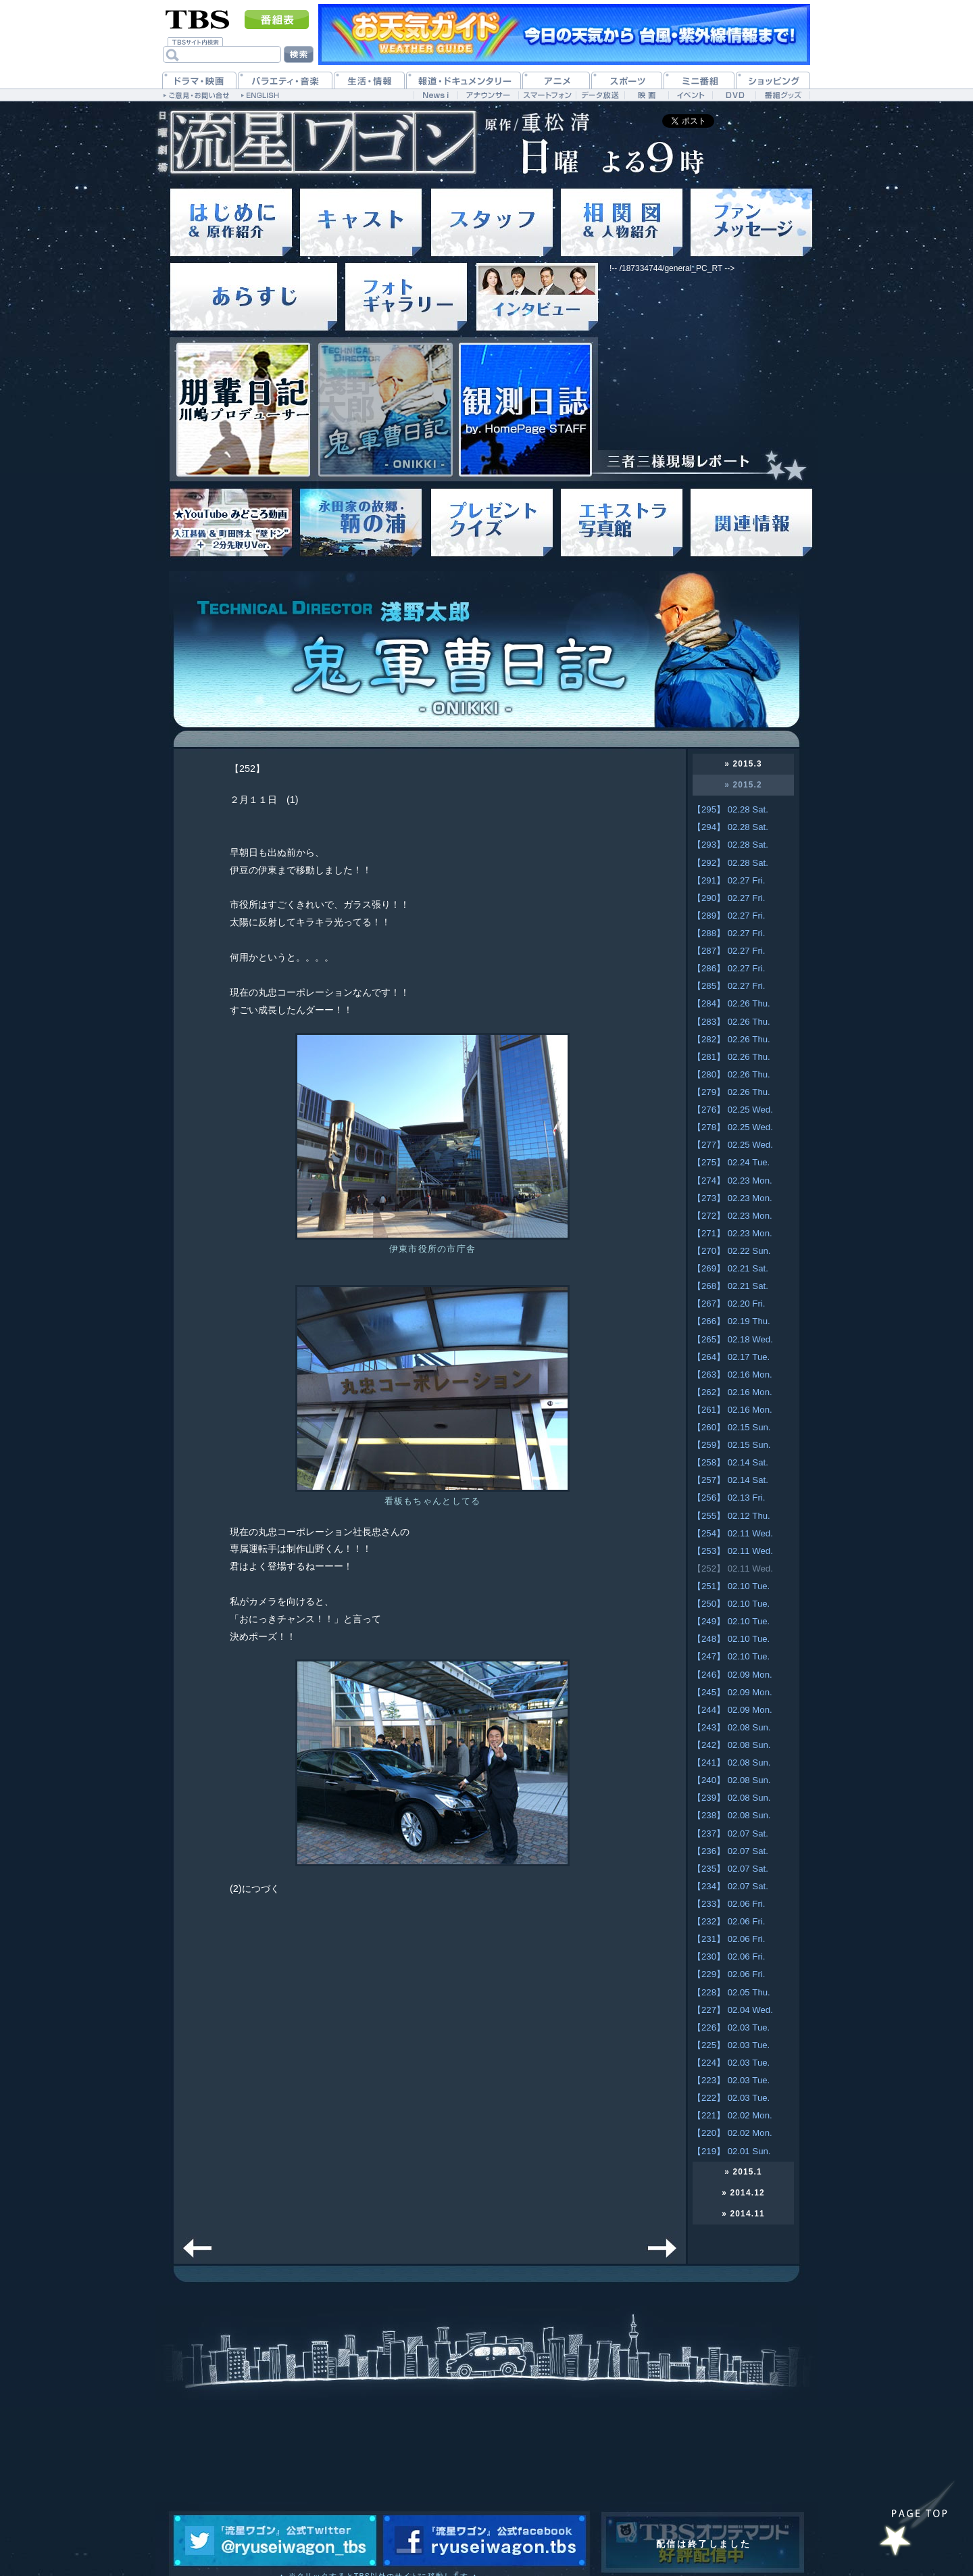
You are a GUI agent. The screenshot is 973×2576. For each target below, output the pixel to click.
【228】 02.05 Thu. (731, 1992)
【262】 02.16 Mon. (732, 1392)
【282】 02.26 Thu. (731, 1039)
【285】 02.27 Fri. (729, 986)
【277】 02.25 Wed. (733, 1145)
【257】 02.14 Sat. (730, 1480)
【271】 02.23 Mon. (732, 1233)
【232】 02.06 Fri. (729, 1921)
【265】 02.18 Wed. (733, 1339)
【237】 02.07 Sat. (730, 1833)
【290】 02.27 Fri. (729, 898)
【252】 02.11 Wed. (733, 1568)
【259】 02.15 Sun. (731, 1445)
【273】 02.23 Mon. (732, 1198)
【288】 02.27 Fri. (729, 933)
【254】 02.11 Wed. (733, 1533)
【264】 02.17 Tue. (731, 1357)
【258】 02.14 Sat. (730, 1462)
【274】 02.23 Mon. (732, 1180)
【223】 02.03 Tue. (731, 2080)
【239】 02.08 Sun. (731, 1798)
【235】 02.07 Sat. (730, 1869)
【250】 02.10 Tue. (731, 1604)
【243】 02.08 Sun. (731, 1727)
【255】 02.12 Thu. (731, 1516)
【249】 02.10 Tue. (731, 1621)
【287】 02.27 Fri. (729, 951)
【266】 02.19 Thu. (731, 1321)
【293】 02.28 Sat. (730, 845)
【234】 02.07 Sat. (730, 1886)
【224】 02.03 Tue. (731, 2063)
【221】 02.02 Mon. (732, 2115)
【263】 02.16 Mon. (732, 1374)
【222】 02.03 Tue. (731, 2098)
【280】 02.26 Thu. (731, 1074)
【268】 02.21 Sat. (730, 1286)
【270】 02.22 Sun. (731, 1251)
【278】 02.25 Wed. (733, 1127)
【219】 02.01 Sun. (731, 2151)
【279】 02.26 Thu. (731, 1092)
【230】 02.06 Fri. (729, 1956)
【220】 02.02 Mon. (732, 2133)
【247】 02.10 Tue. (731, 1656)
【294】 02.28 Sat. (730, 827)
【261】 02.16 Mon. (732, 1410)
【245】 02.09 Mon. (732, 1692)
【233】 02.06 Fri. (729, 1904)
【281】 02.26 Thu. (731, 1057)
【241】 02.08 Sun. (731, 1762)
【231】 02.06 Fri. (729, 1939)
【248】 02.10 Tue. (731, 1639)
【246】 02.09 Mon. (732, 1675)
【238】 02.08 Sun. (731, 1815)
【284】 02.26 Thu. (731, 1003)
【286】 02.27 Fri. (729, 968)
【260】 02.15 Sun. (731, 1427)
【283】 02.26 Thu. (731, 1022)
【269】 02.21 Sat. (730, 1268)
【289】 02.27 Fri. (729, 915)
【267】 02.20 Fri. (729, 1303)
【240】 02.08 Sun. (731, 1780)
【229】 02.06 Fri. (729, 1974)
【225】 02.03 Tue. (731, 2045)
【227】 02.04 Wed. (733, 2010)
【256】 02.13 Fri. (729, 1497)
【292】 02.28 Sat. (730, 863)
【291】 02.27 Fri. (729, 880)
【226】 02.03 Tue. (731, 2027)
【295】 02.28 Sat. (730, 809)
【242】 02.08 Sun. (731, 1745)
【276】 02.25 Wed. (733, 1109)
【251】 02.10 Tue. (731, 1586)
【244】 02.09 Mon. (732, 1710)
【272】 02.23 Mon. (732, 1216)
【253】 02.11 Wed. (733, 1551)
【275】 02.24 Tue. (731, 1162)
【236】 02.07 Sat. (730, 1851)
